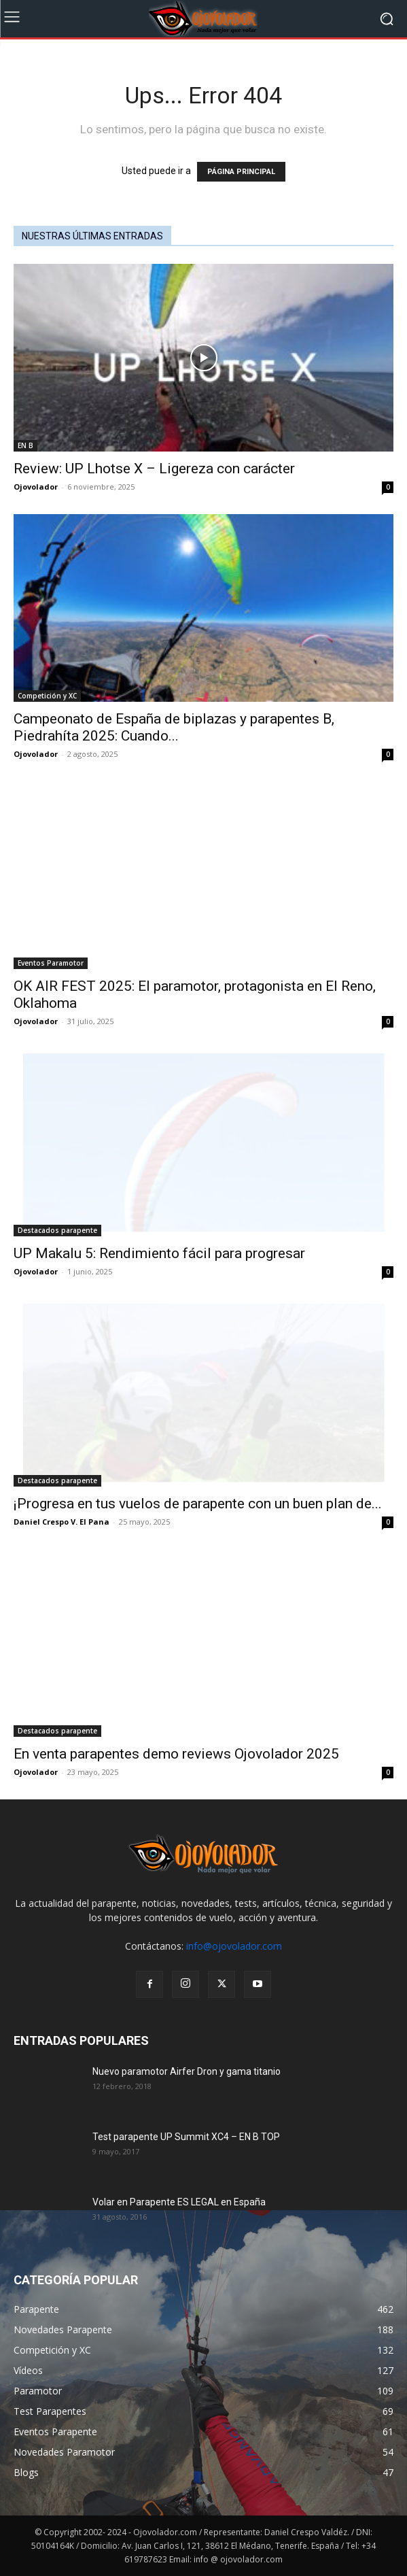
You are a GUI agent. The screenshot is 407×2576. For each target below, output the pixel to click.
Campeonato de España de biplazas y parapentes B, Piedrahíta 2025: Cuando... (174, 727)
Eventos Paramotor (51, 963)
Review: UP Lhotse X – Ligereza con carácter (154, 468)
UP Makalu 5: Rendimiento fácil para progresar (159, 1253)
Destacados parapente (57, 1230)
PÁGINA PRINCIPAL (241, 171)
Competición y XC (47, 695)
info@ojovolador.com (234, 1945)
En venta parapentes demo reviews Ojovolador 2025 (176, 1754)
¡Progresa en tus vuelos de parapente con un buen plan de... (198, 1503)
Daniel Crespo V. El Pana (61, 1521)
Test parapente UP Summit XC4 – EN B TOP (186, 2136)
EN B (25, 445)
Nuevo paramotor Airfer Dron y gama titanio (186, 2071)
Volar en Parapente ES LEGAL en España (179, 2202)
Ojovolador (36, 486)
